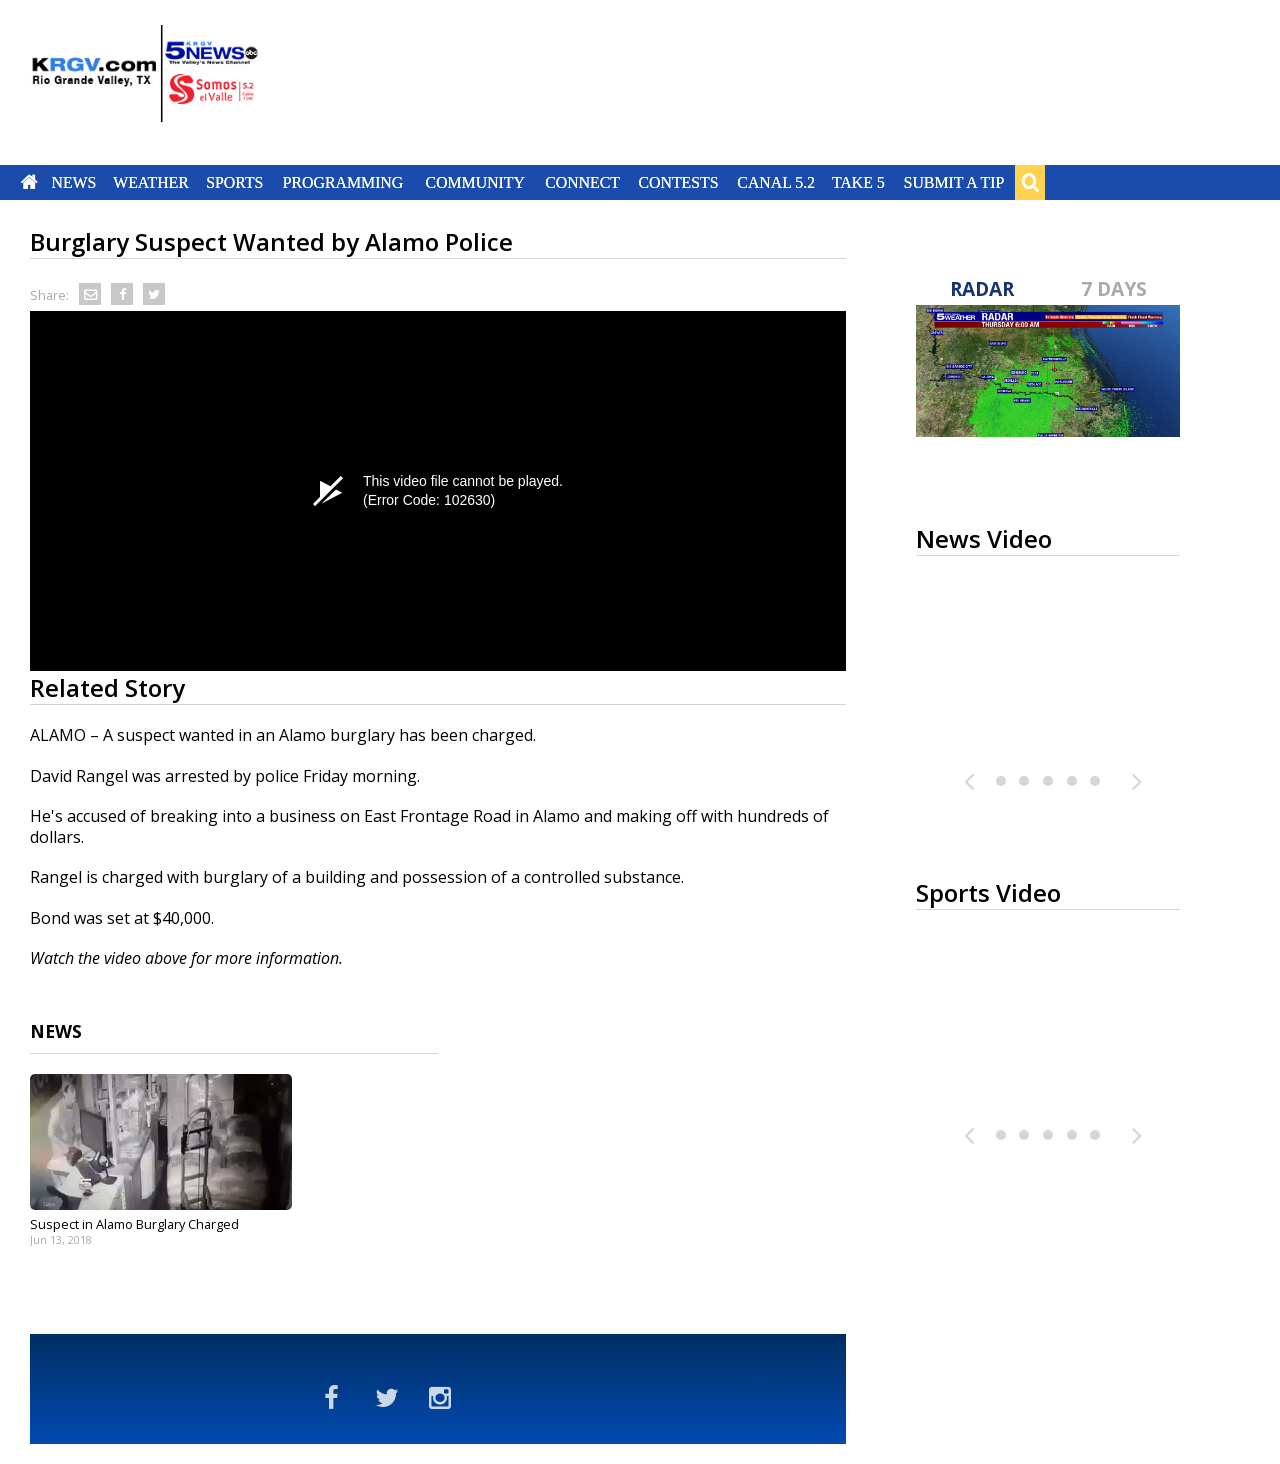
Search (1030, 182)
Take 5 (858, 182)
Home (29, 182)
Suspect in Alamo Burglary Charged (134, 1224)
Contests (678, 182)
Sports (234, 182)
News (73, 182)
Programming (343, 182)
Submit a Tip (953, 182)
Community (475, 182)
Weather (151, 182)
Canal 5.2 (776, 182)
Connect (582, 182)
